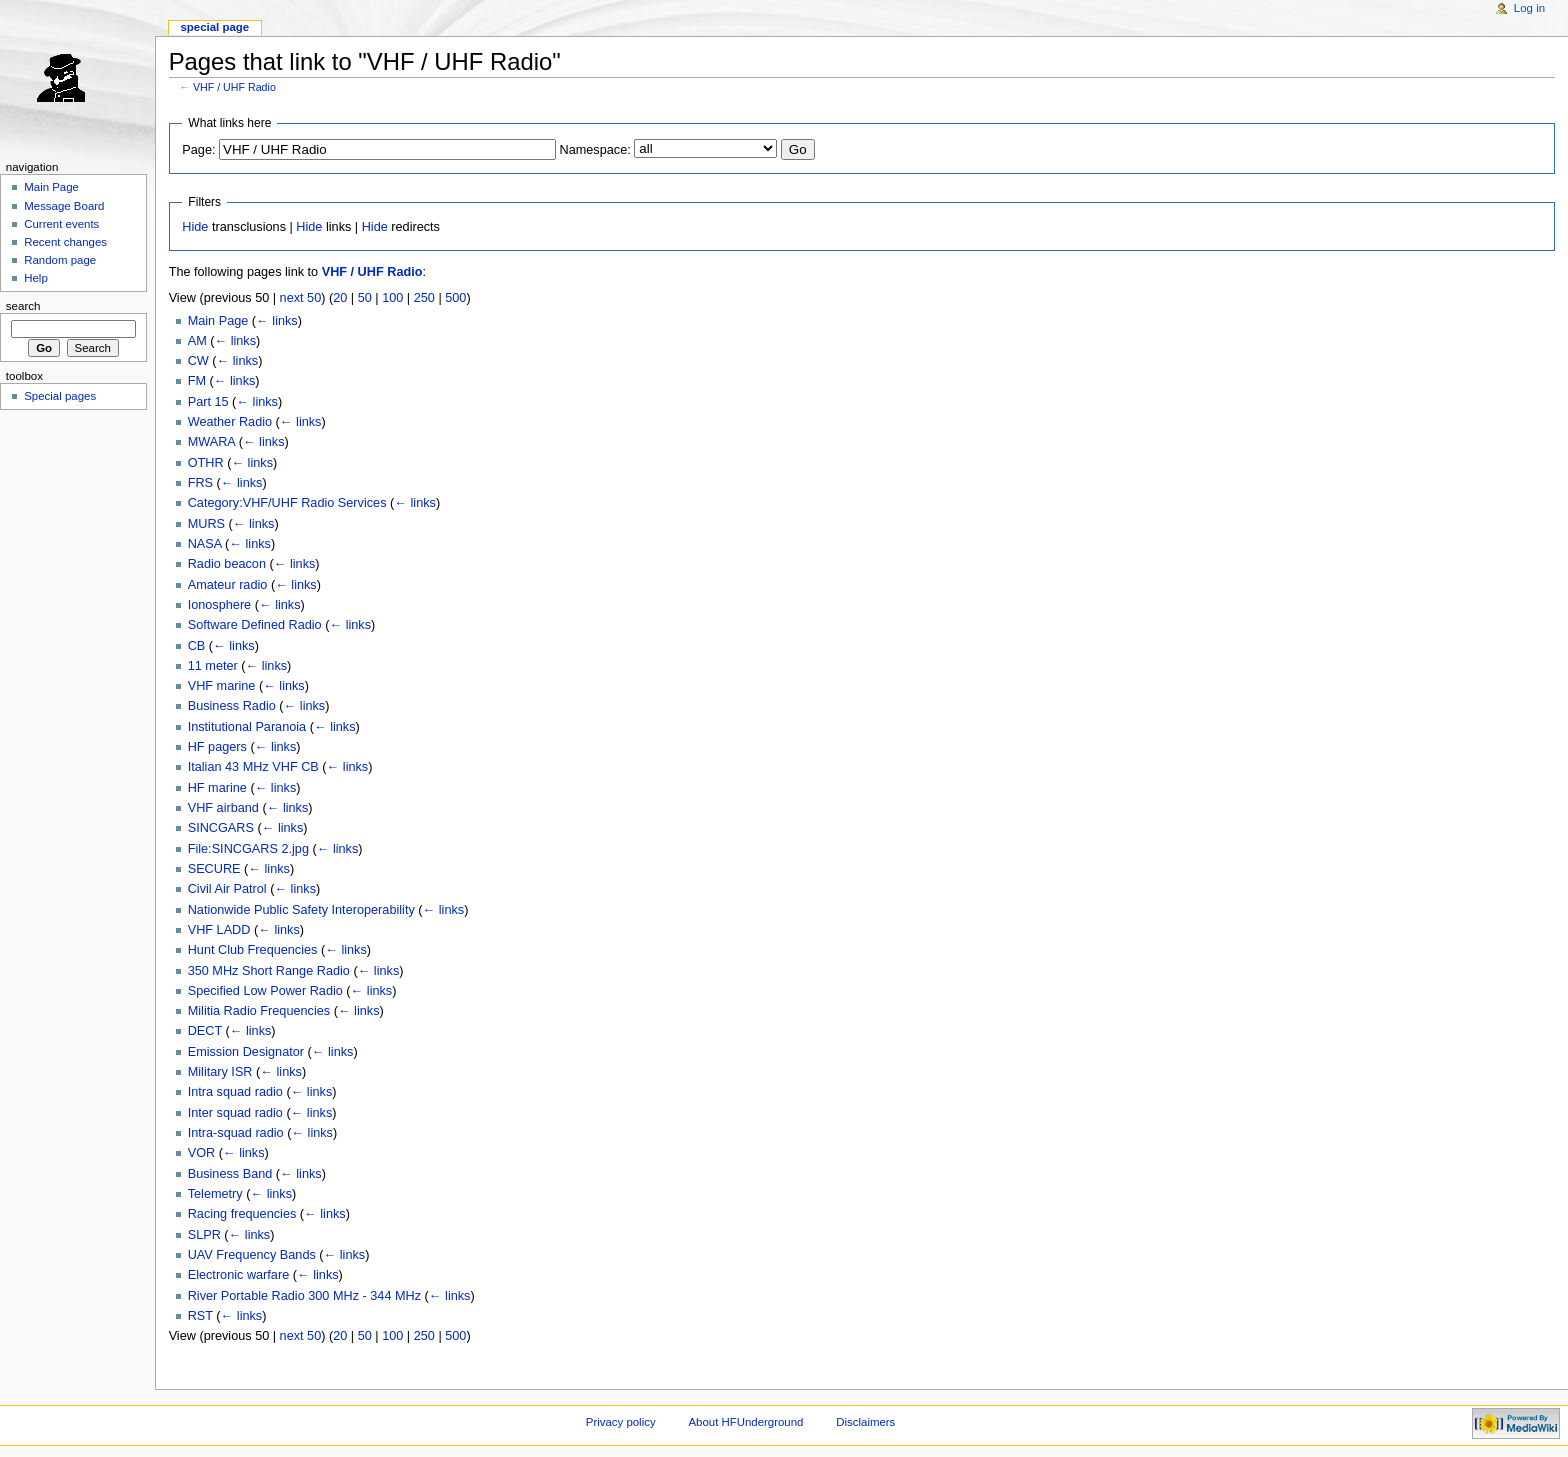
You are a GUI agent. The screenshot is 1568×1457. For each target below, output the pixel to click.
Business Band (230, 1174)
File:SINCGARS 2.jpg (248, 849)
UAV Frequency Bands (252, 1255)
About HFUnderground (746, 1422)
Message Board (64, 206)
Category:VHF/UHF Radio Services (287, 503)
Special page (214, 27)
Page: (198, 150)
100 (392, 298)
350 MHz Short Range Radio (269, 971)
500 (455, 298)
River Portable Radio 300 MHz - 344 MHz (304, 1296)
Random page (60, 260)
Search (23, 306)
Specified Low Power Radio (265, 991)
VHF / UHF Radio (234, 87)
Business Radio (232, 706)
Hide (195, 227)
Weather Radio (230, 422)
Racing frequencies (242, 1214)
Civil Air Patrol (227, 889)
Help (36, 278)
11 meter (213, 666)
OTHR (206, 463)
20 (340, 298)
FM (197, 381)
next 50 (301, 298)
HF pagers (217, 747)
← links (277, 321)
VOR (202, 1153)
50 (365, 298)
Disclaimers (865, 1422)
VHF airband (223, 808)
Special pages (60, 396)
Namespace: (595, 150)
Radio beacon (227, 564)
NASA (205, 544)
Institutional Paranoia (247, 727)
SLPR (204, 1235)
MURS (206, 524)
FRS (200, 483)
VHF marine (222, 686)
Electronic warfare (239, 1275)
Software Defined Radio (255, 625)
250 (424, 298)
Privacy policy (621, 1422)
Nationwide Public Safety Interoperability (301, 910)
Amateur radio (228, 585)
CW (198, 361)
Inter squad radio (235, 1113)
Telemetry (215, 1194)
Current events (61, 224)
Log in (1529, 8)
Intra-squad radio (236, 1133)
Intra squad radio (235, 1092)
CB (197, 646)
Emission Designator (246, 1052)
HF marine (217, 788)
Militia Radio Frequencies (259, 1011)
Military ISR (220, 1072)
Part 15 (208, 402)
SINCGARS (221, 828)
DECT (205, 1031)
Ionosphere (220, 605)
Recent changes (65, 242)
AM (197, 341)
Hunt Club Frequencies (253, 950)
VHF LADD (219, 930)
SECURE (214, 869)
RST (200, 1316)
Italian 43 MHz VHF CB (253, 767)
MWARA (211, 442)
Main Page (218, 321)
